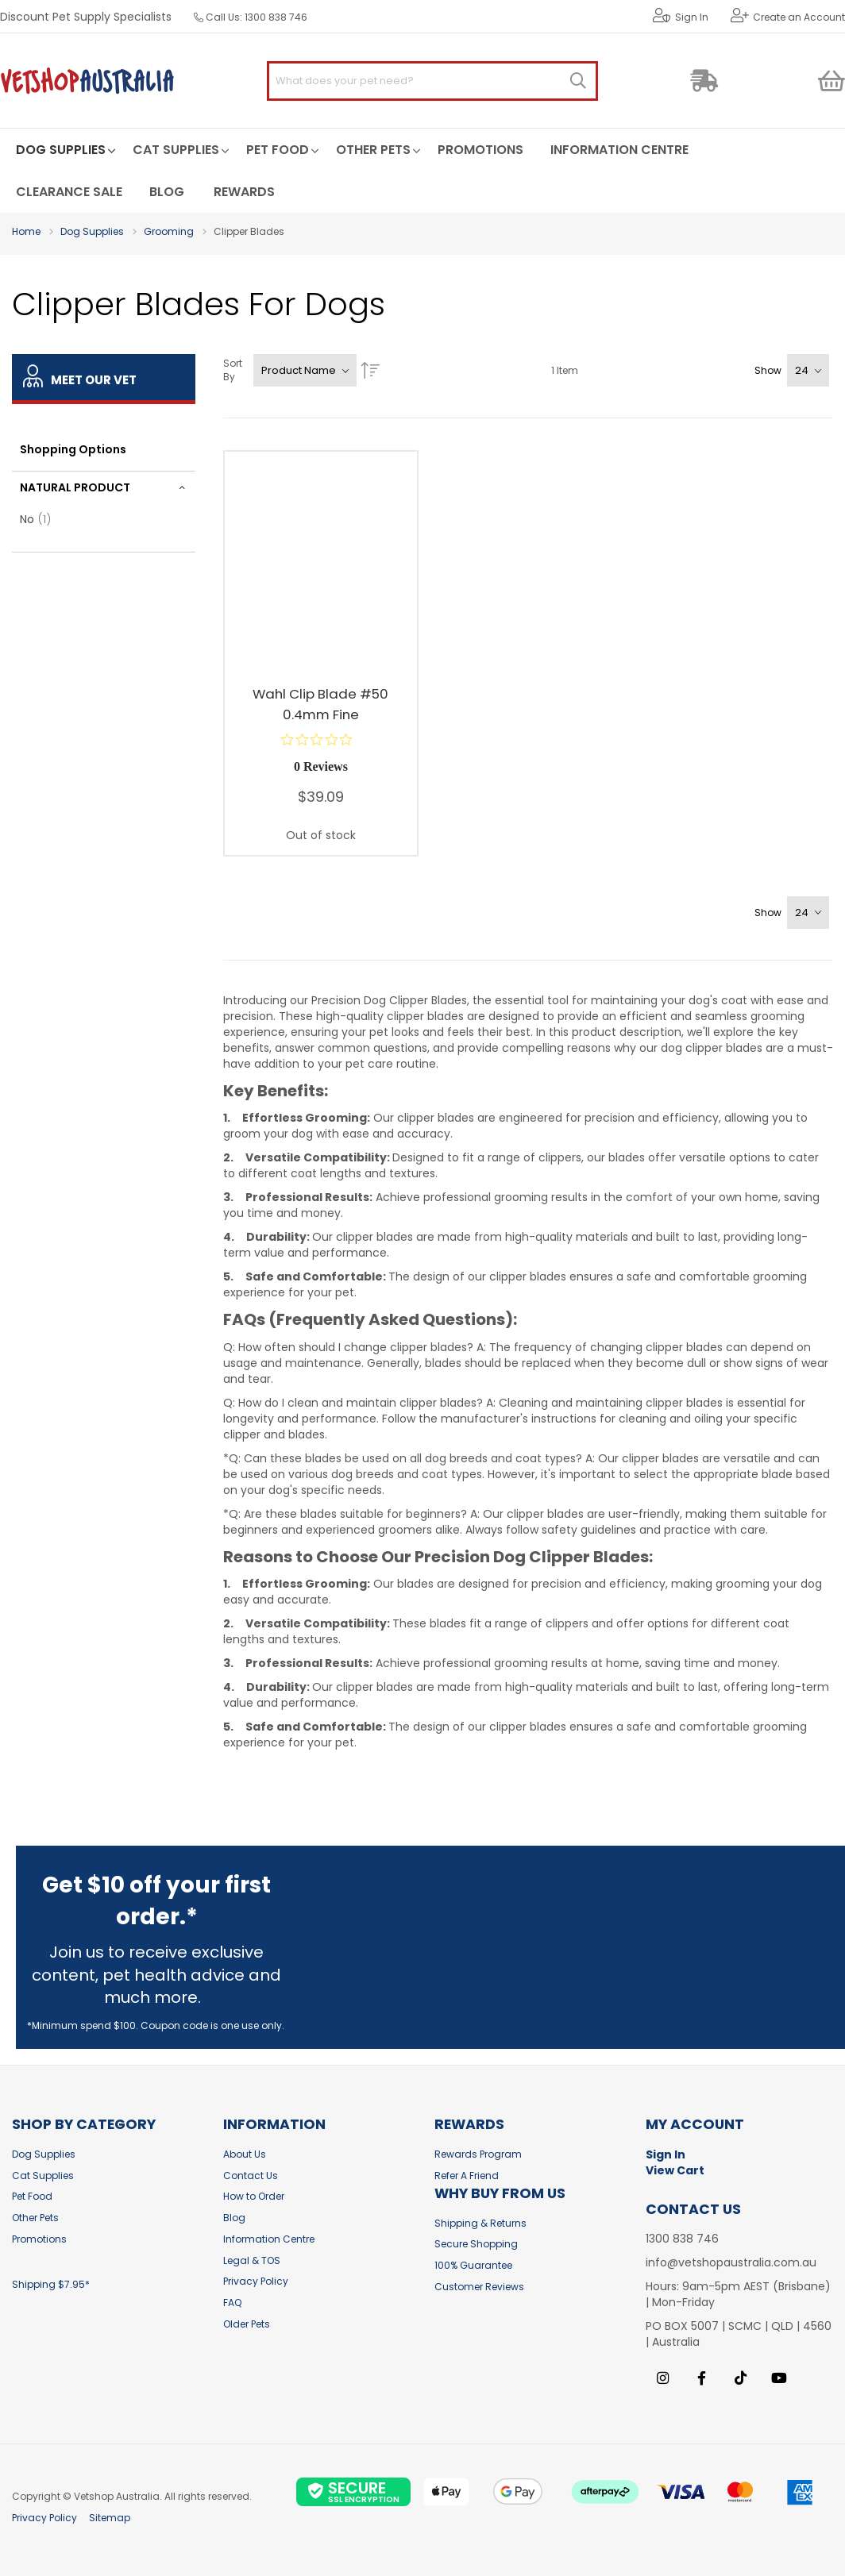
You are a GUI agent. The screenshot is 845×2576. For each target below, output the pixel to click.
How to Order (253, 2196)
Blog (234, 2217)
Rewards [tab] (469, 2124)
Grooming (169, 231)
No (40, 519)
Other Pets (35, 2217)
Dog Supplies (92, 231)
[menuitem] (60, 150)
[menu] (422, 170)
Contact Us (250, 2175)
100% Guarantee (473, 2265)
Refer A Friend (466, 2175)
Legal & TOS (251, 2260)
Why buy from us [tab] (499, 2193)
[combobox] (432, 81)
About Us (244, 2154)
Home (26, 231)
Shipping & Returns (480, 2223)
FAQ (232, 2302)
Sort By (232, 369)
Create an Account (799, 17)
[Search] (578, 81)
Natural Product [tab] (75, 487)
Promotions (39, 2239)
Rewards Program (478, 2154)
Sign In (691, 17)
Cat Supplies (43, 2175)
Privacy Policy (255, 2281)
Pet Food (32, 2196)
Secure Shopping (476, 2244)
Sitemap (109, 2517)
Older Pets (246, 2324)
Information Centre (268, 2239)
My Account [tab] (695, 2125)
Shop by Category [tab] (84, 2124)
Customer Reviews (479, 2286)
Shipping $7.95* (51, 2284)
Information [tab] (274, 2124)
